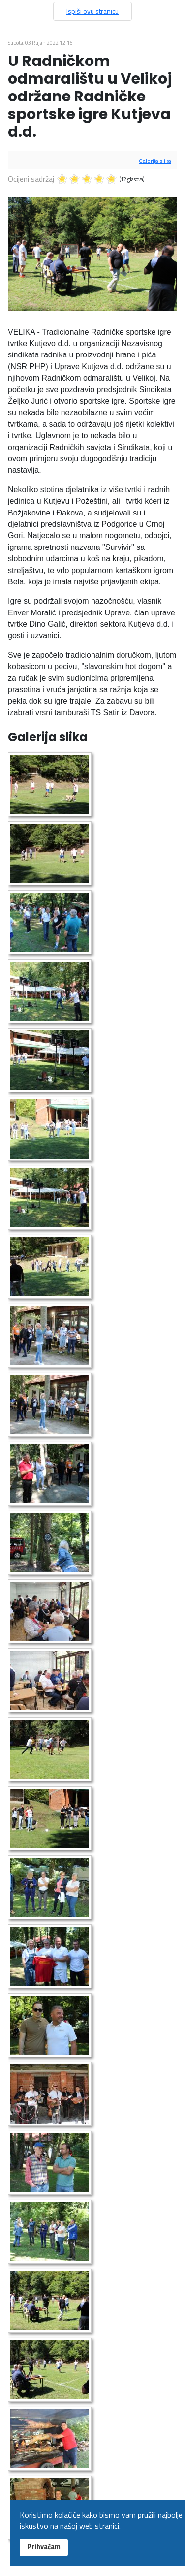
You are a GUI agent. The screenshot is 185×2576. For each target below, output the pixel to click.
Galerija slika (155, 160)
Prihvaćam (44, 2547)
